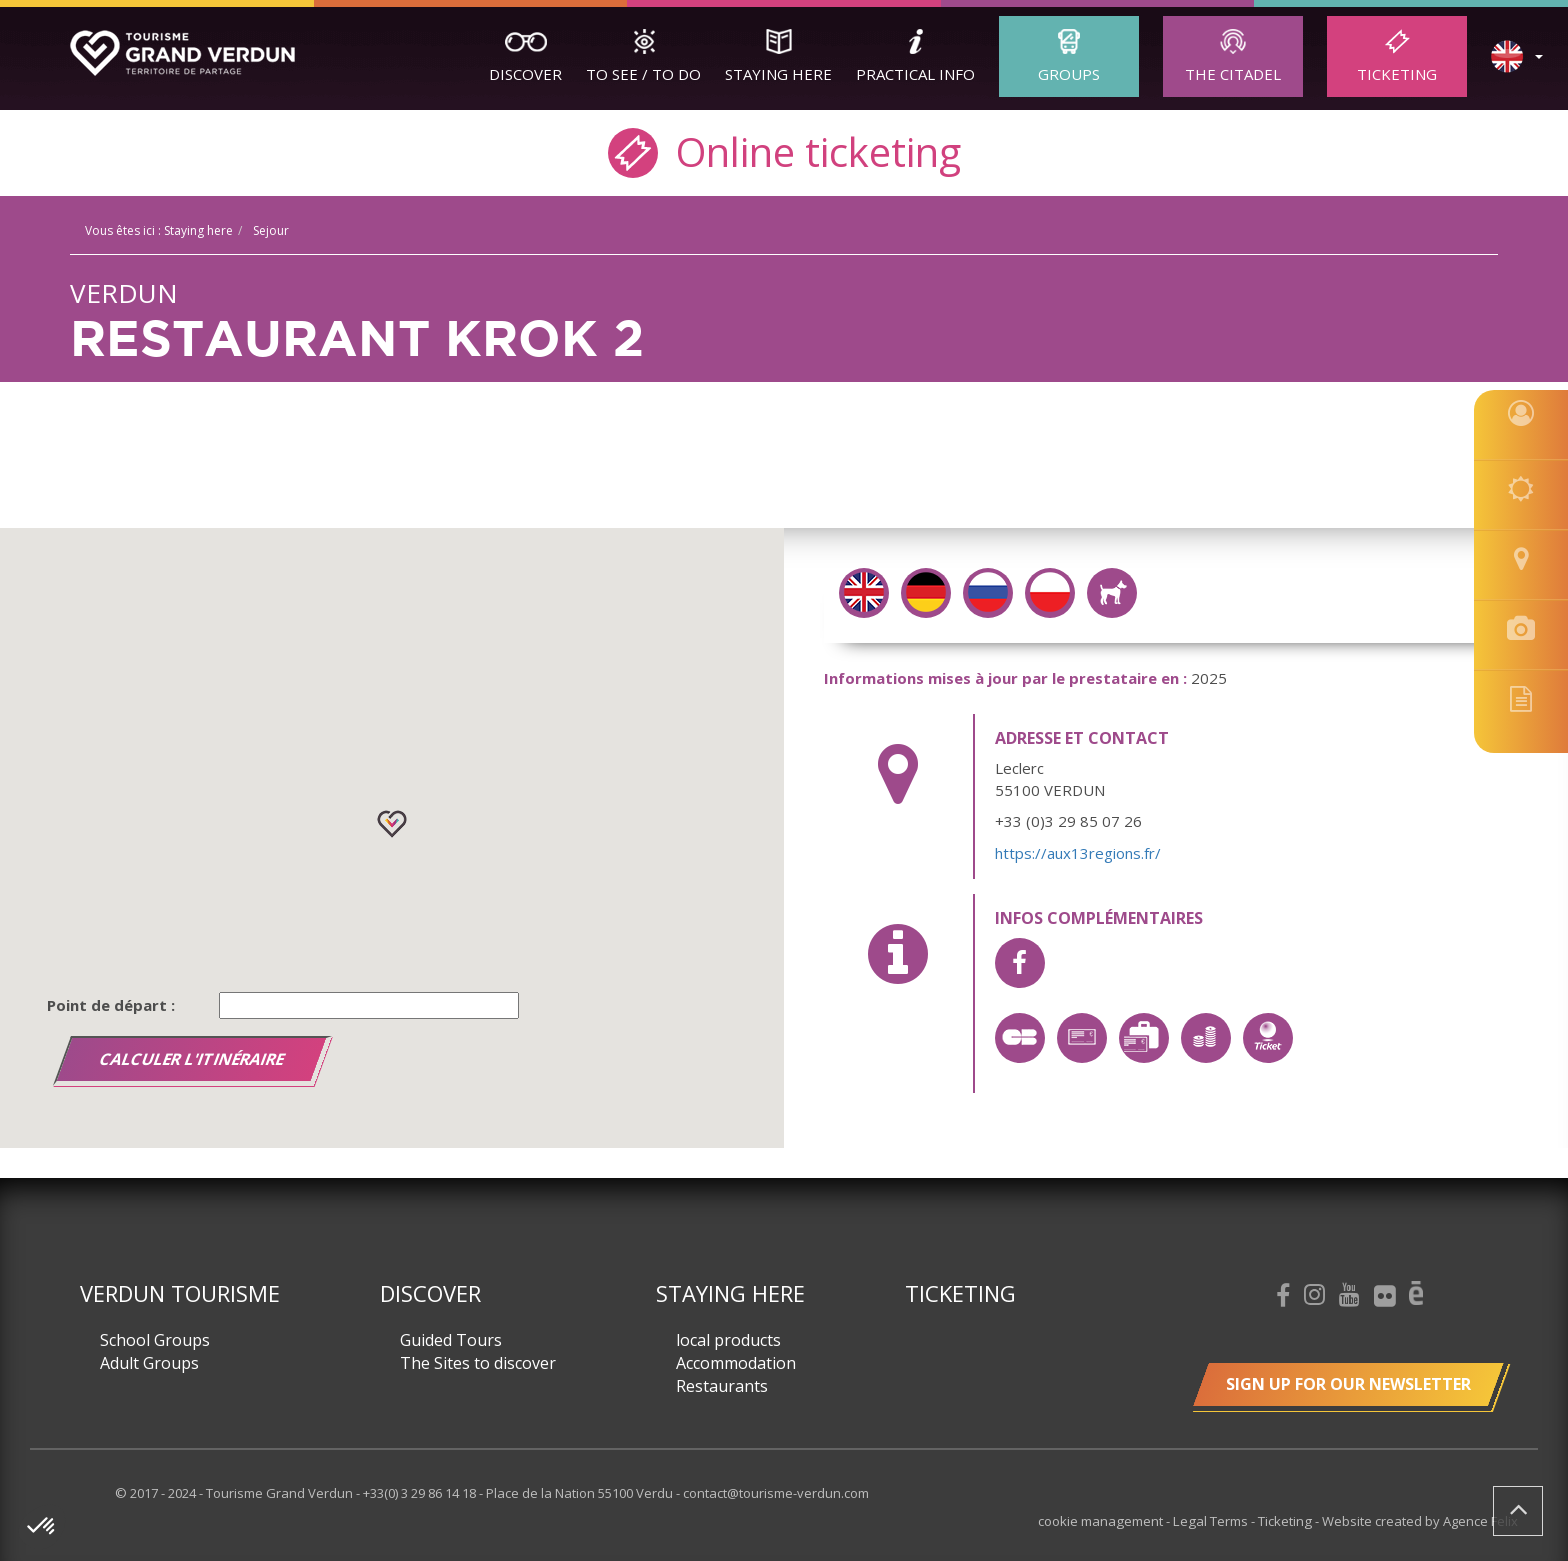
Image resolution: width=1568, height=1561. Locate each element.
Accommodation (736, 1363)
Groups (1069, 74)
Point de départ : (111, 1005)
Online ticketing (784, 150)
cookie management (1105, 1521)
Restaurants (722, 1386)
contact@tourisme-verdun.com (776, 1493)
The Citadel (1233, 74)
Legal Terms (1214, 1521)
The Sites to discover (478, 1363)
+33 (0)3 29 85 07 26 (1068, 821)
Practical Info (915, 74)
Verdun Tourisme (180, 1293)
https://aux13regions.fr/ (1078, 853)
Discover (525, 74)
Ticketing (1397, 74)
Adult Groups (149, 1363)
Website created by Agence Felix (1420, 1521)
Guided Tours (451, 1340)
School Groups (155, 1340)
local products (728, 1340)
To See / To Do (643, 74)
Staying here (778, 74)
